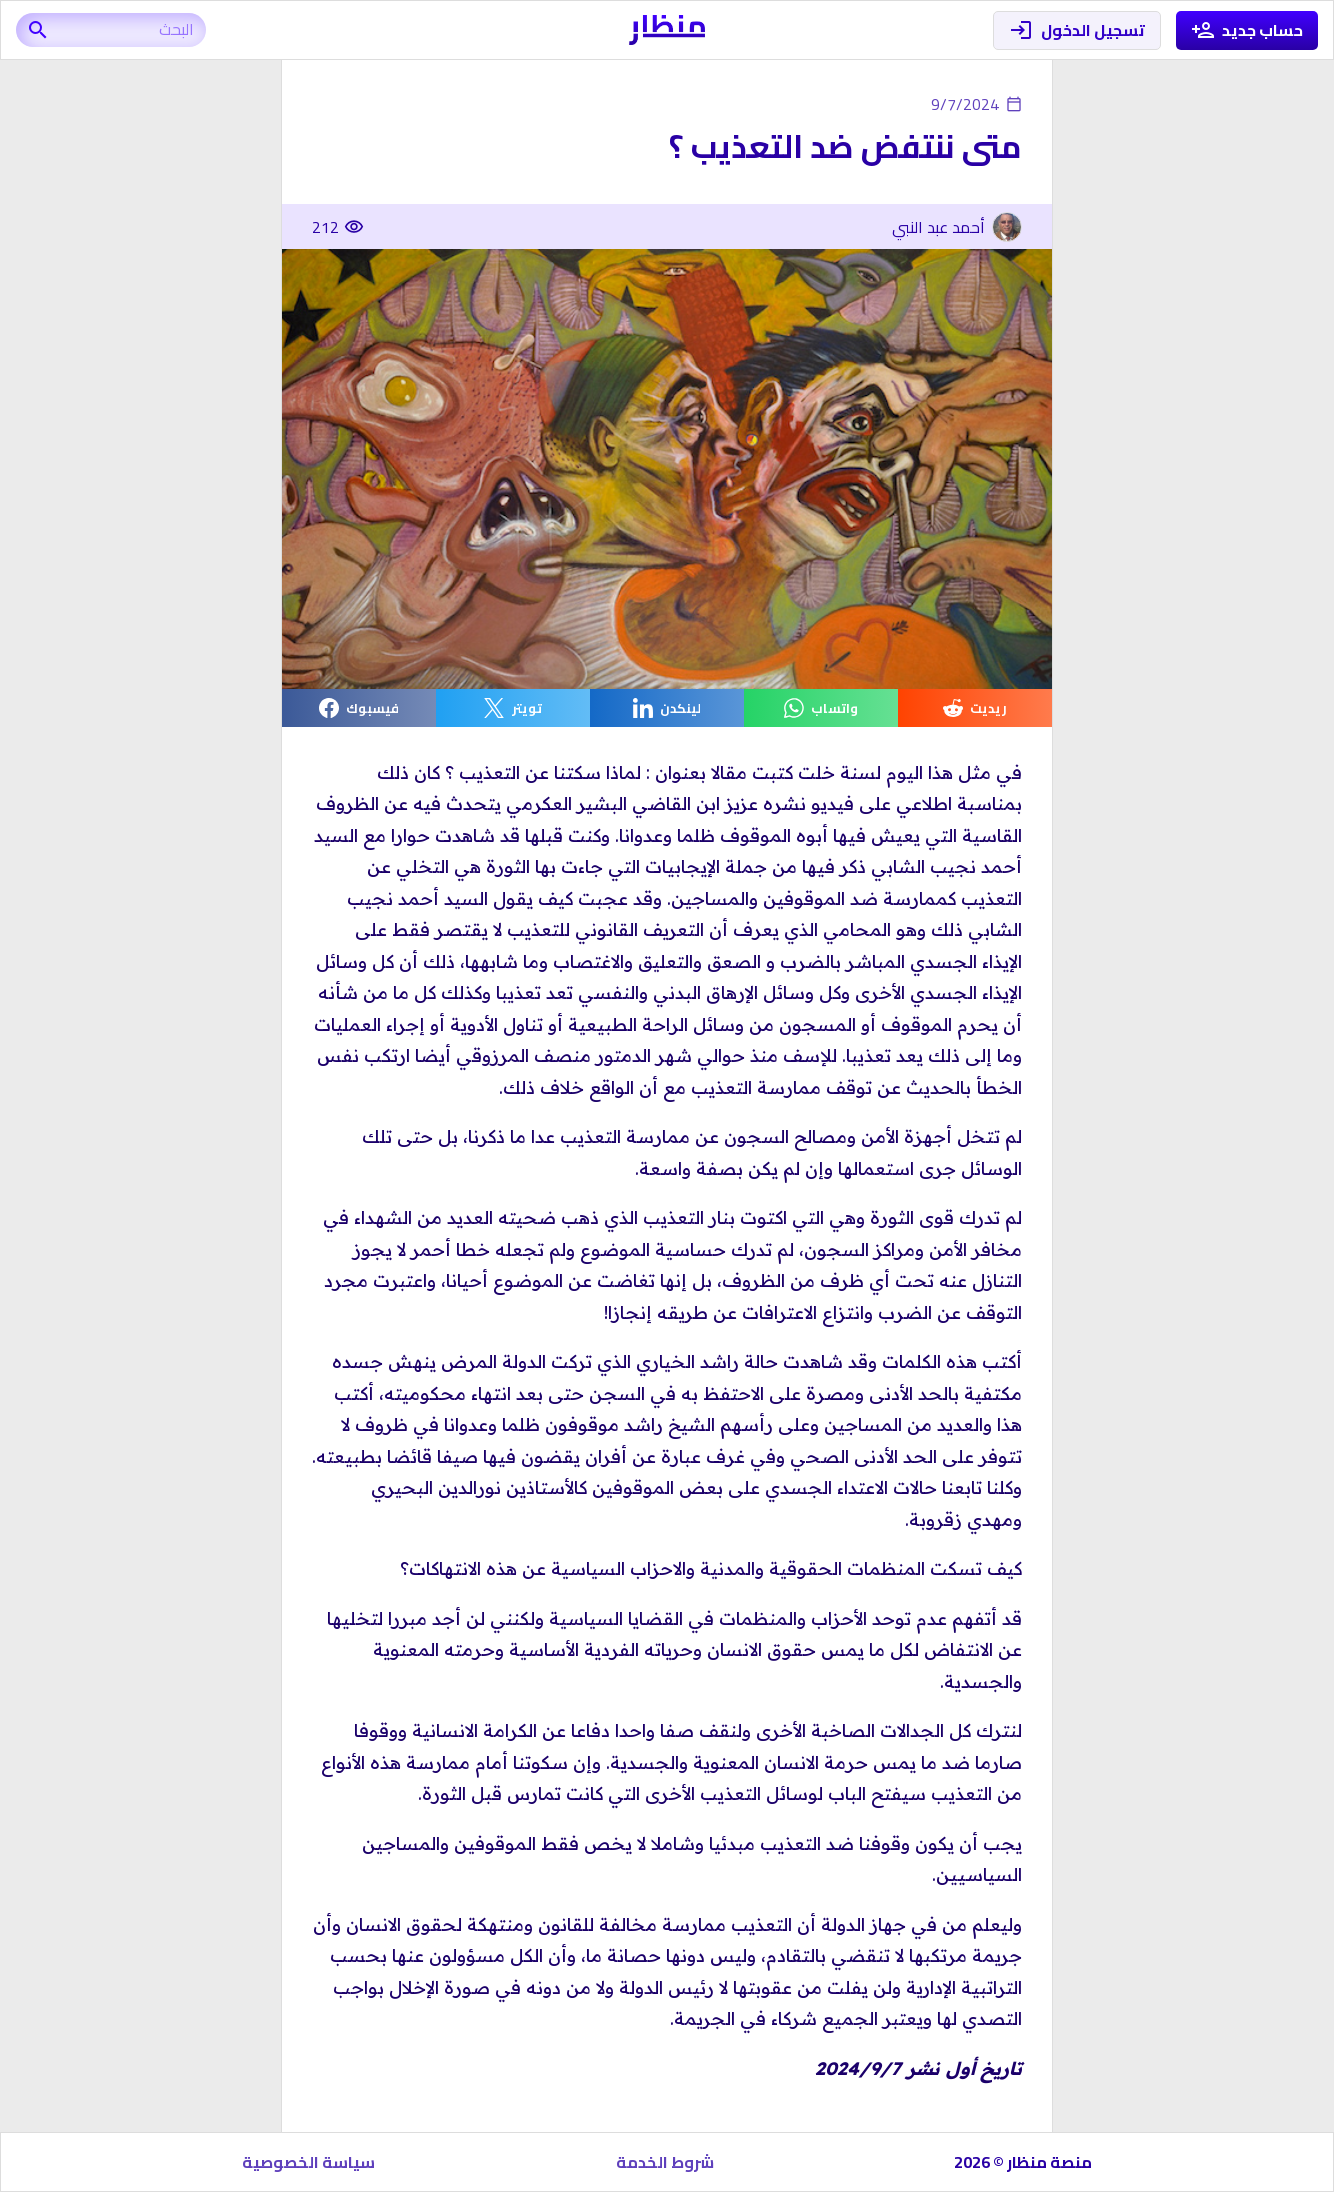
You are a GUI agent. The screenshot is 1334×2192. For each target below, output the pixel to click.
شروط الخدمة (665, 2162)
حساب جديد (1247, 30)
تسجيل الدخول (1077, 30)
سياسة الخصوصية (308, 2162)
